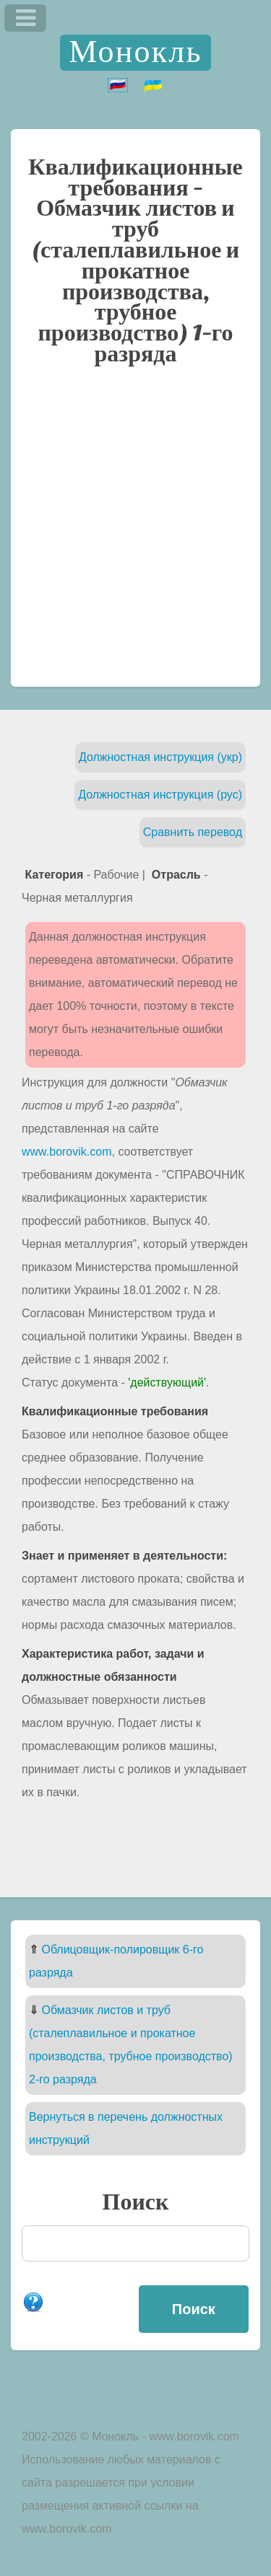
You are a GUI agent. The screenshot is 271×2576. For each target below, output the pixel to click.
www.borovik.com (66, 1152)
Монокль (135, 52)
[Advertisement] (135, 533)
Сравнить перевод (192, 832)
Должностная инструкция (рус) (160, 794)
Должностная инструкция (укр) (160, 757)
